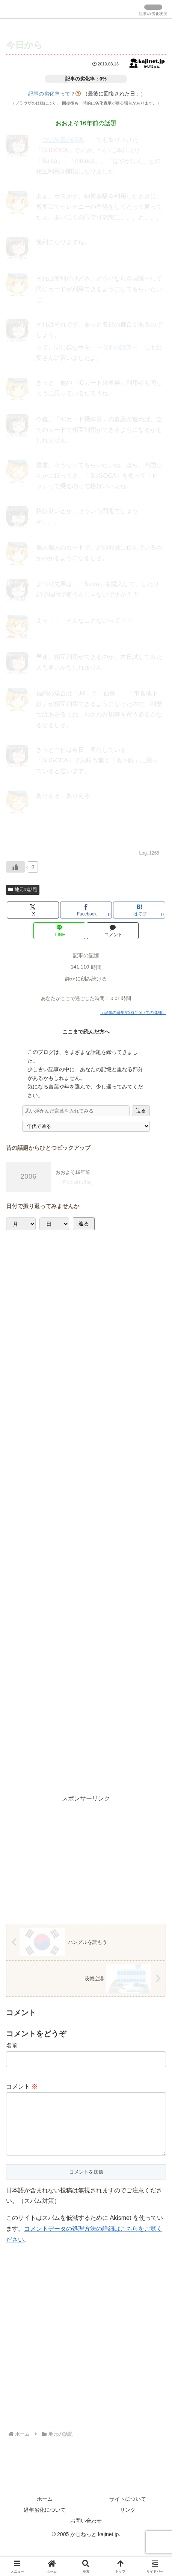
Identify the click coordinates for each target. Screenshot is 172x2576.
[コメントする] (113, 930)
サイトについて (127, 2511)
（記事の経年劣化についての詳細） (133, 1012)
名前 (12, 2045)
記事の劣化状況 (153, 14)
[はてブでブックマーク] (139, 910)
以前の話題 (117, 347)
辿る (141, 1110)
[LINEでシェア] (59, 930)
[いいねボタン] (15, 867)
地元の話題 (22, 889)
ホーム (45, 2511)
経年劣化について (45, 2522)
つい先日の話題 (63, 140)
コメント (22, 2086)
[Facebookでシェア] (86, 910)
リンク (128, 2522)
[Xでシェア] (33, 910)
